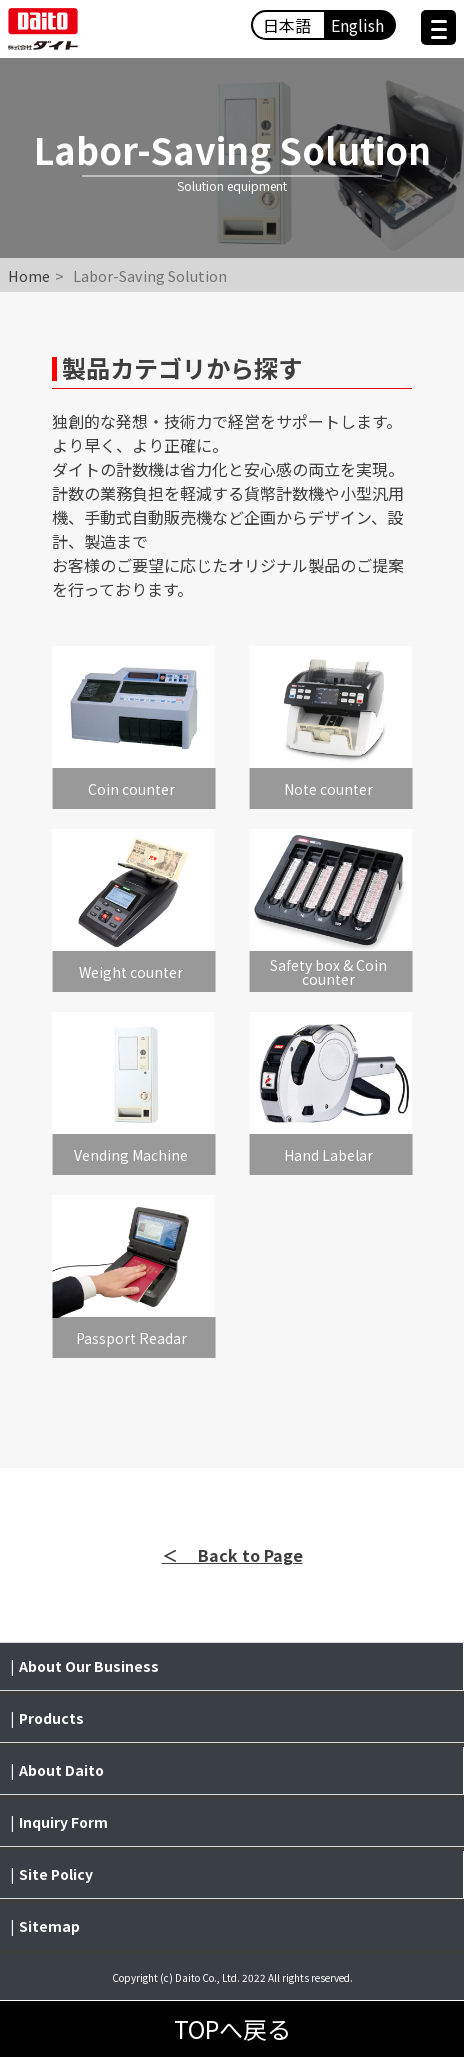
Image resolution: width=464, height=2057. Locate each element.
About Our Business (89, 1666)
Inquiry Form (63, 1822)
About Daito (61, 1770)
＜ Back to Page (232, 1555)
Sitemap (49, 1926)
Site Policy (56, 1874)
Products (51, 1718)
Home (29, 275)
